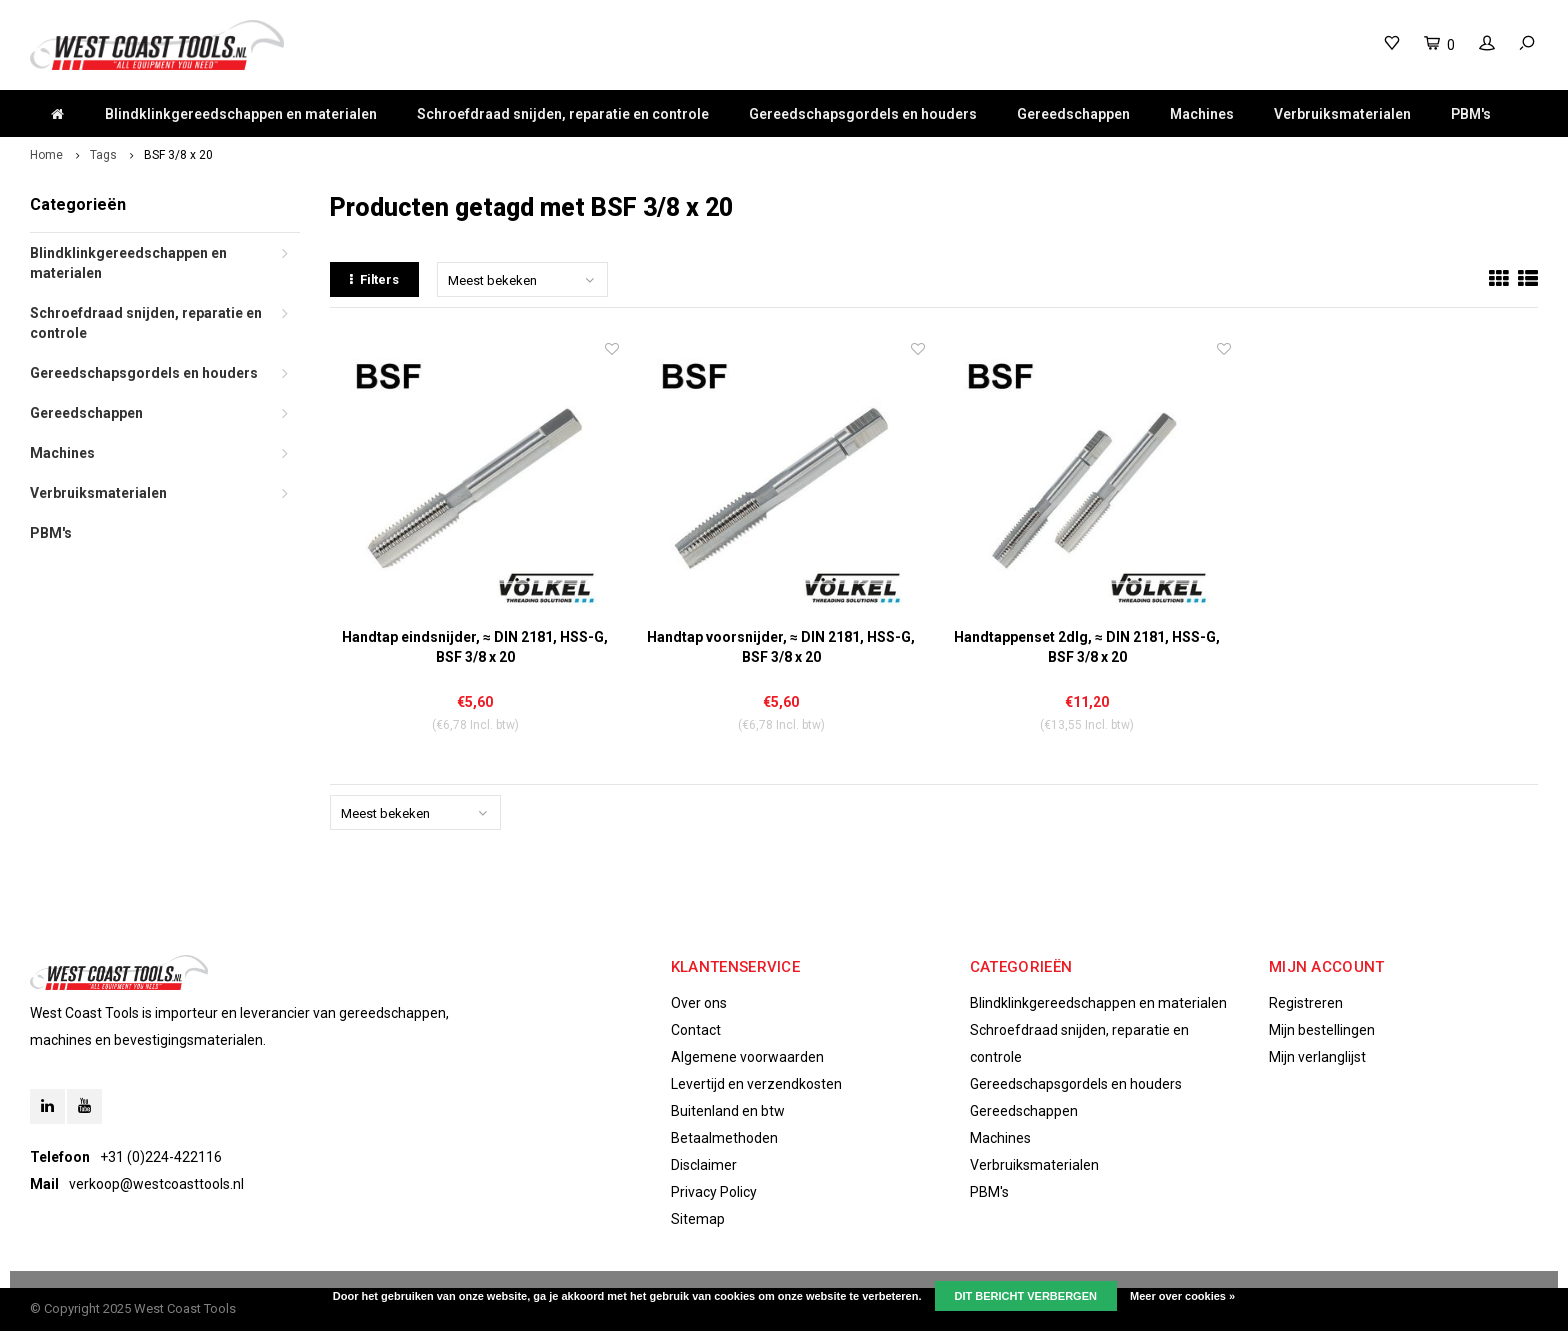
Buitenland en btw (728, 1111)
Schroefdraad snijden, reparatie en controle (563, 114)
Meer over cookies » (1182, 1296)
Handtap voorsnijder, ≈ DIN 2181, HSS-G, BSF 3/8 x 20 (781, 647)
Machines (1202, 114)
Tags (103, 155)
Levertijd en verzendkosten (756, 1084)
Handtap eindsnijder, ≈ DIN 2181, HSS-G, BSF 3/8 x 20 (475, 647)
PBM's (1471, 114)
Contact (696, 1030)
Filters (374, 279)
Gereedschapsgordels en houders (863, 114)
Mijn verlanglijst (1317, 1057)
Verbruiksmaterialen (1342, 114)
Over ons (699, 1003)
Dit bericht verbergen (1026, 1296)
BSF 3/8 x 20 (178, 155)
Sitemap (698, 1219)
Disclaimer (704, 1165)
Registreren (1306, 1003)
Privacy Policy (714, 1192)
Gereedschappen (1073, 114)
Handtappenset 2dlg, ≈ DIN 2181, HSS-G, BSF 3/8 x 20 (1087, 647)
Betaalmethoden (724, 1138)
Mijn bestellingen (1322, 1030)
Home (46, 155)
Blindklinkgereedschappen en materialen (241, 114)
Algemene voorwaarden (747, 1057)
